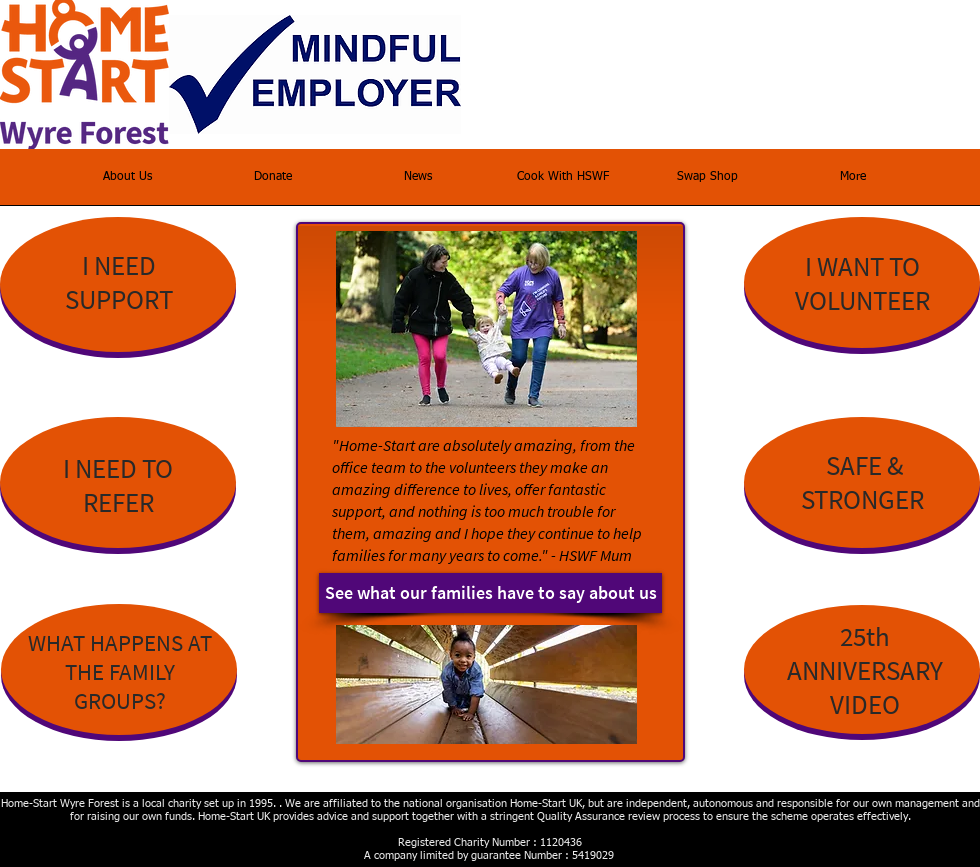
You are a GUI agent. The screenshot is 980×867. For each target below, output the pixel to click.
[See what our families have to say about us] (490, 593)
